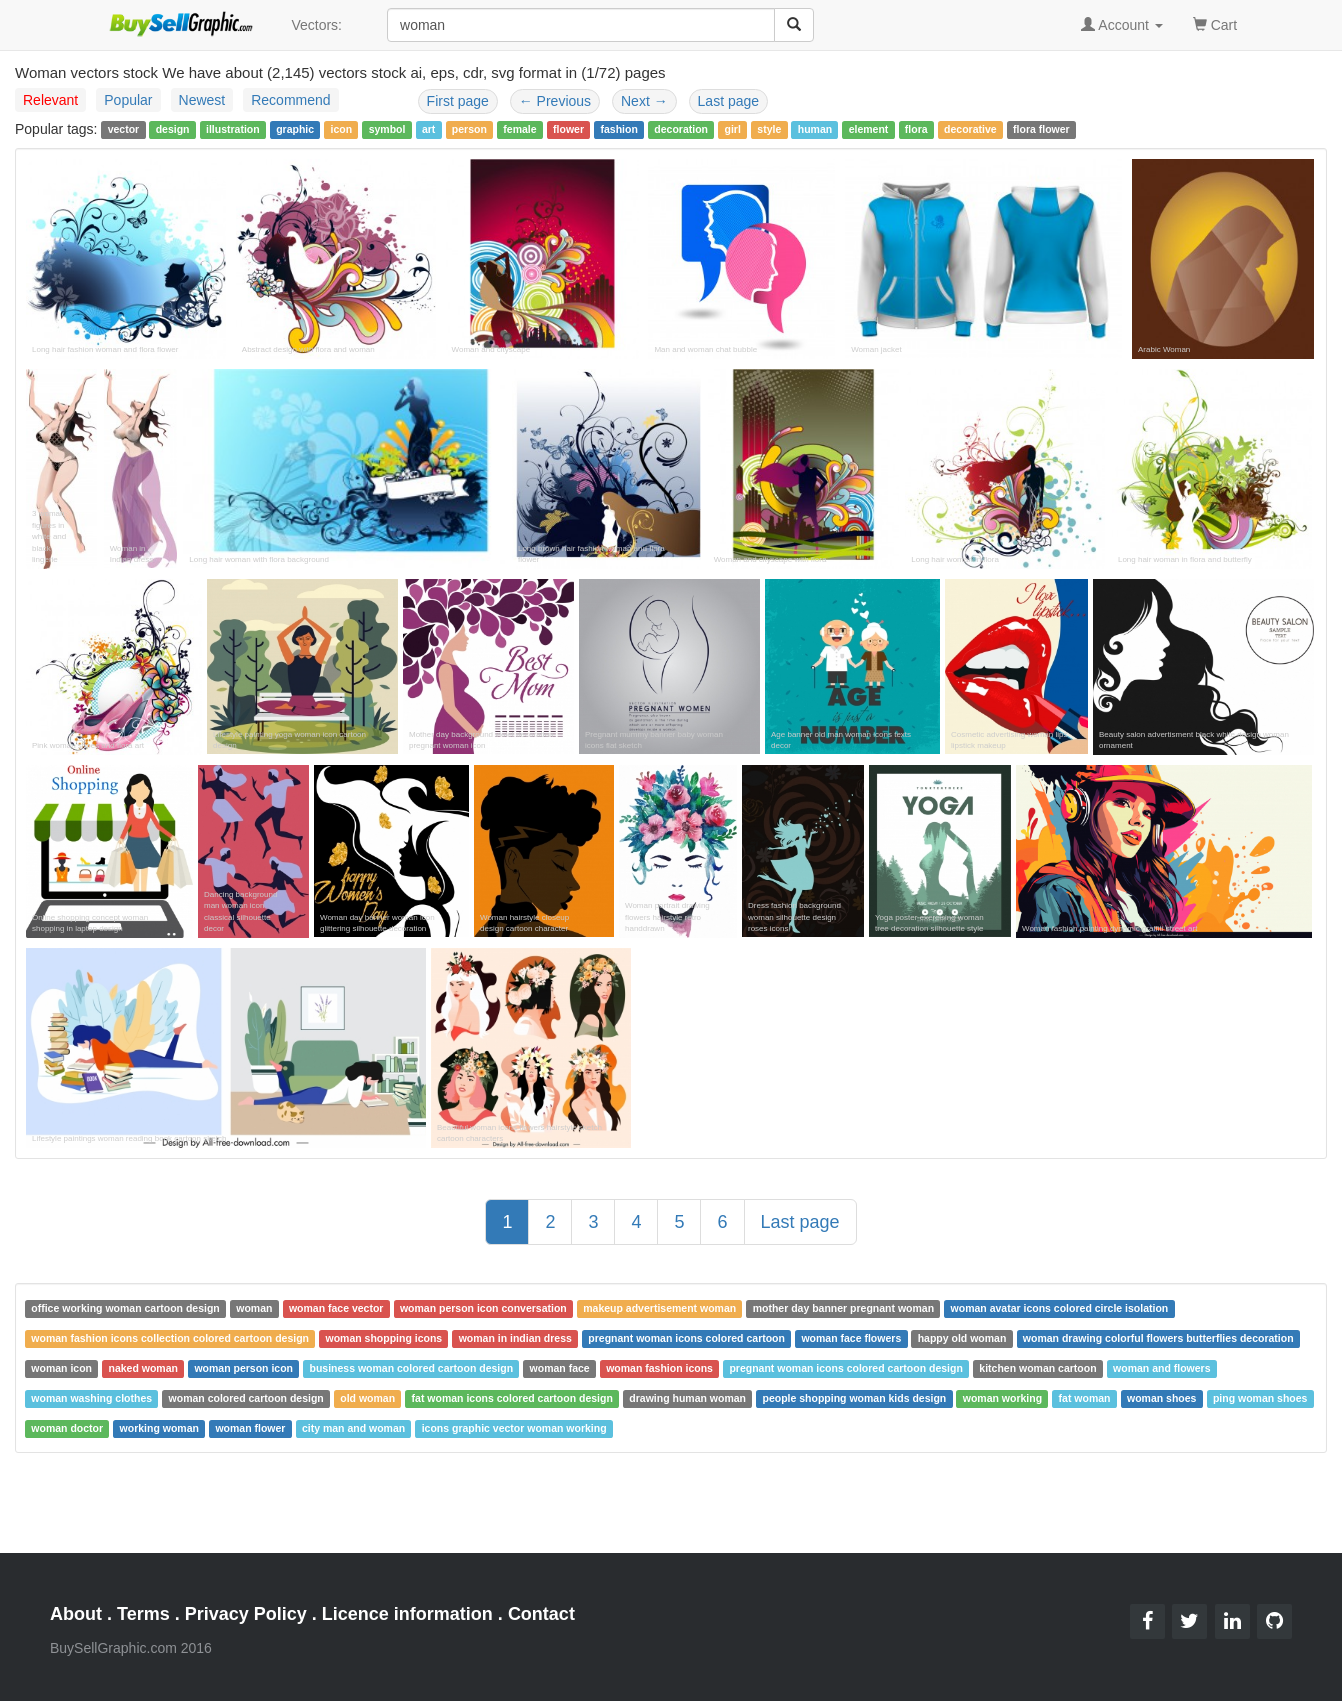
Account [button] (1122, 25)
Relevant (50, 100)
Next (644, 101)
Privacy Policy (246, 1614)
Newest (202, 100)
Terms (143, 1614)
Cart (1215, 23)
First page (458, 101)
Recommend (290, 100)
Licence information (407, 1614)
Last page (729, 101)
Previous (555, 101)
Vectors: (316, 25)
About (76, 1614)
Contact (541, 1614)
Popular (128, 100)
